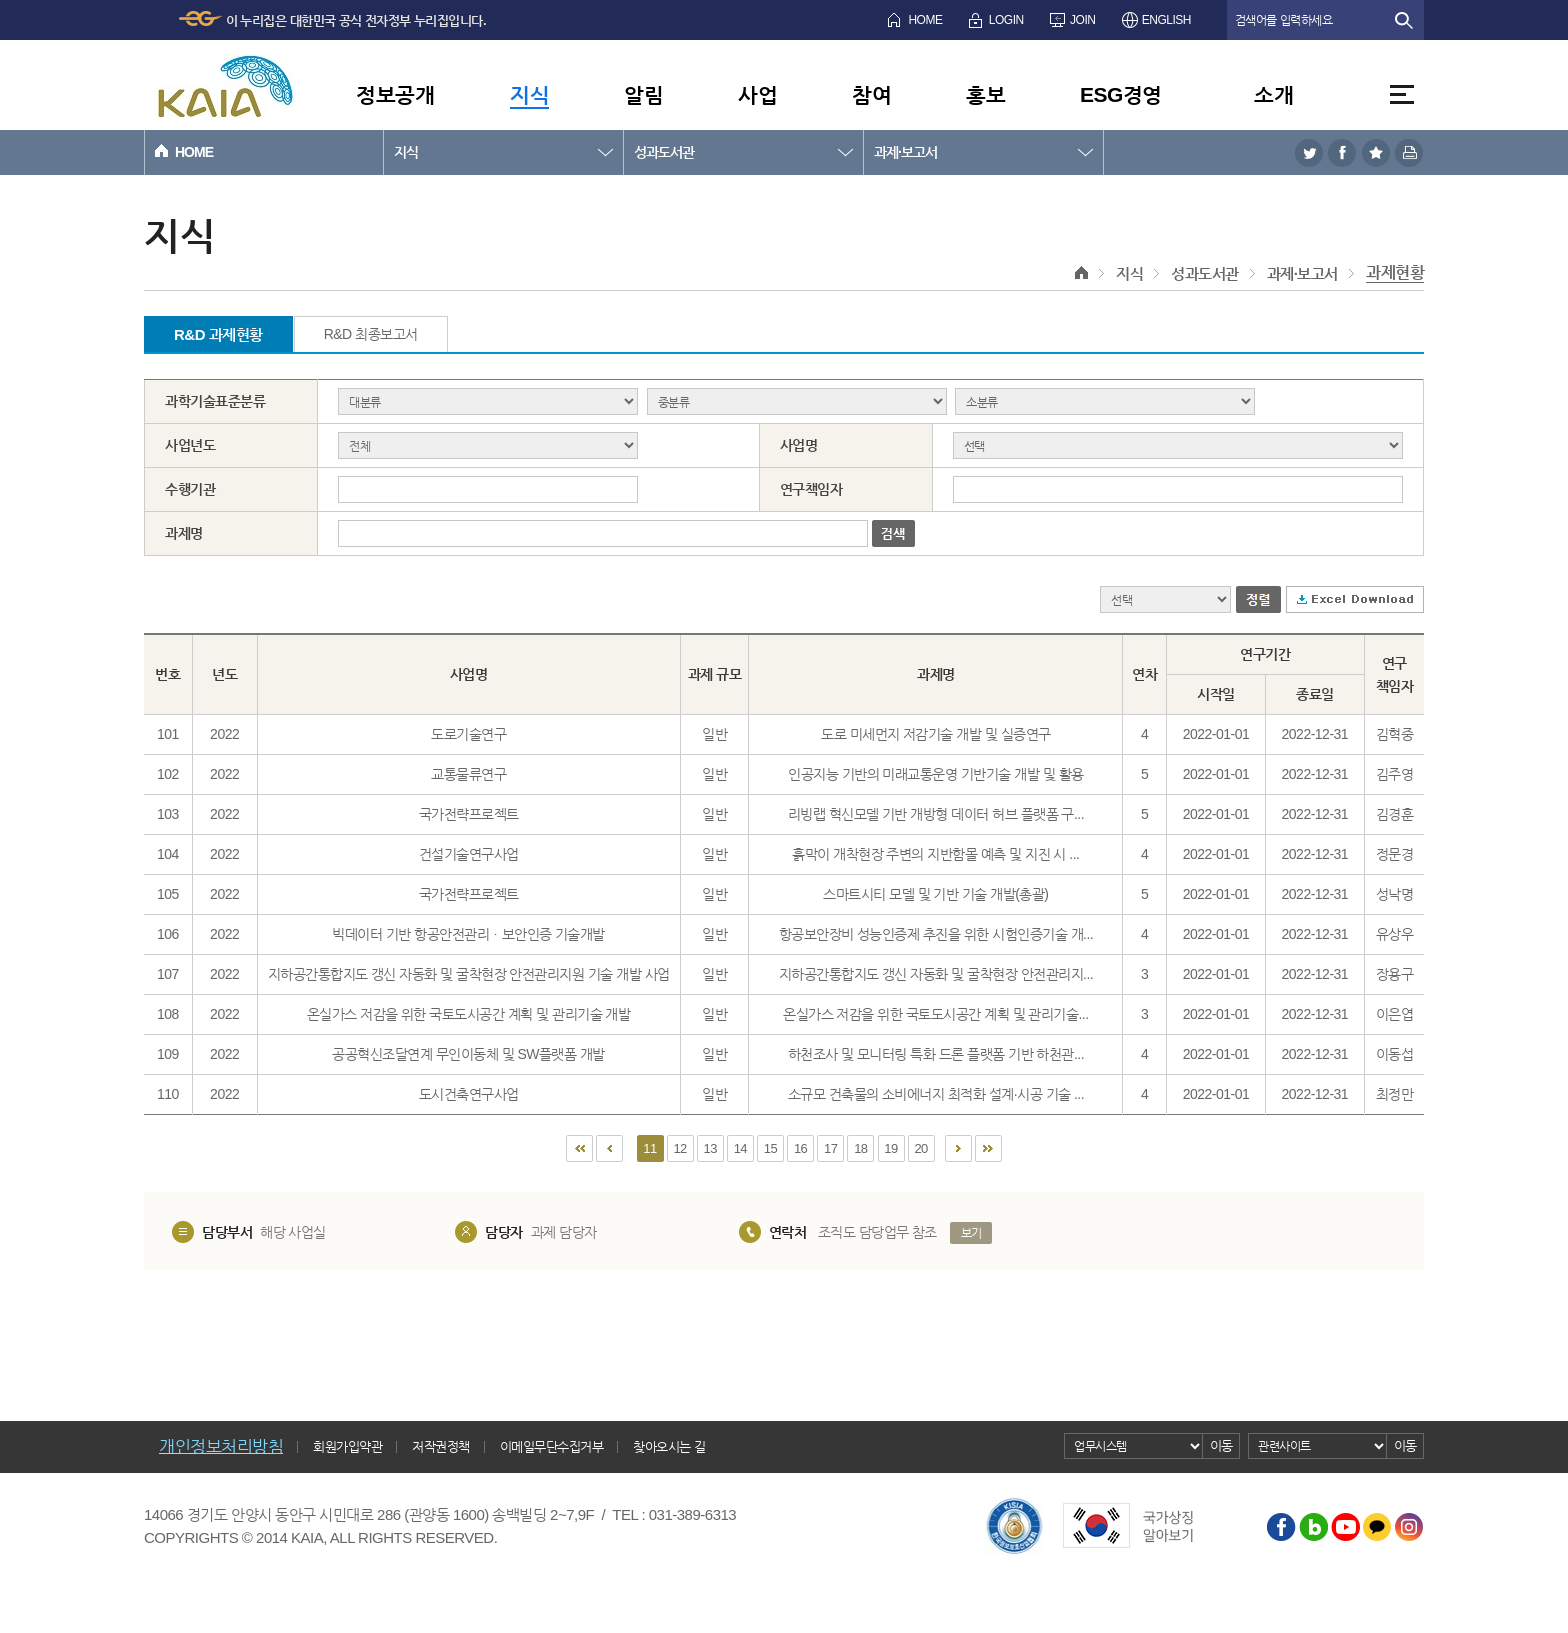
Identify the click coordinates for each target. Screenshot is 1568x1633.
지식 (529, 94)
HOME (925, 20)
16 (800, 1148)
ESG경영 (1121, 94)
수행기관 (190, 489)
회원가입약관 (347, 1446)
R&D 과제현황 (218, 334)
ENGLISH (1166, 20)
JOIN (1082, 20)
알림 (643, 94)
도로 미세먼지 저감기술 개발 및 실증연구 (935, 734)
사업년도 (190, 445)
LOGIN (1006, 20)
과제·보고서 (905, 152)
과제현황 (1395, 272)
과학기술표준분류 (215, 401)
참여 (871, 94)
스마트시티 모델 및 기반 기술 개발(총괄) (935, 894)
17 (830, 1148)
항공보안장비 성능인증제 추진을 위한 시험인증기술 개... (936, 934)
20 (920, 1148)
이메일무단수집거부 (552, 1446)
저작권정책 (441, 1446)
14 (740, 1148)
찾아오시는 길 (669, 1446)
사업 (757, 94)
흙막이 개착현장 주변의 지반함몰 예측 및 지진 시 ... (935, 854)
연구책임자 (811, 489)
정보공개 (395, 94)
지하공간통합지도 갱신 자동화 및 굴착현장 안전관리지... (936, 974)
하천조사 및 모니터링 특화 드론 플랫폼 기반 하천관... (936, 1054)
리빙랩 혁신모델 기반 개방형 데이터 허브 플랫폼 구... (936, 814)
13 (710, 1148)
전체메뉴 (1402, 94)
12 (679, 1148)
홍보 (985, 94)
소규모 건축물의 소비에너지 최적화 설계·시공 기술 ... (936, 1094)
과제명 (184, 533)
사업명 (799, 445)
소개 (1273, 94)
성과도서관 (664, 152)
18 (860, 1148)
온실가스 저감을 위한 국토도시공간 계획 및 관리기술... (936, 1014)
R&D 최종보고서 (371, 334)
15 (770, 1148)
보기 (971, 1233)
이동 (1221, 1445)
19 (890, 1148)
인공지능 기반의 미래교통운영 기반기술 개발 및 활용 (935, 774)
